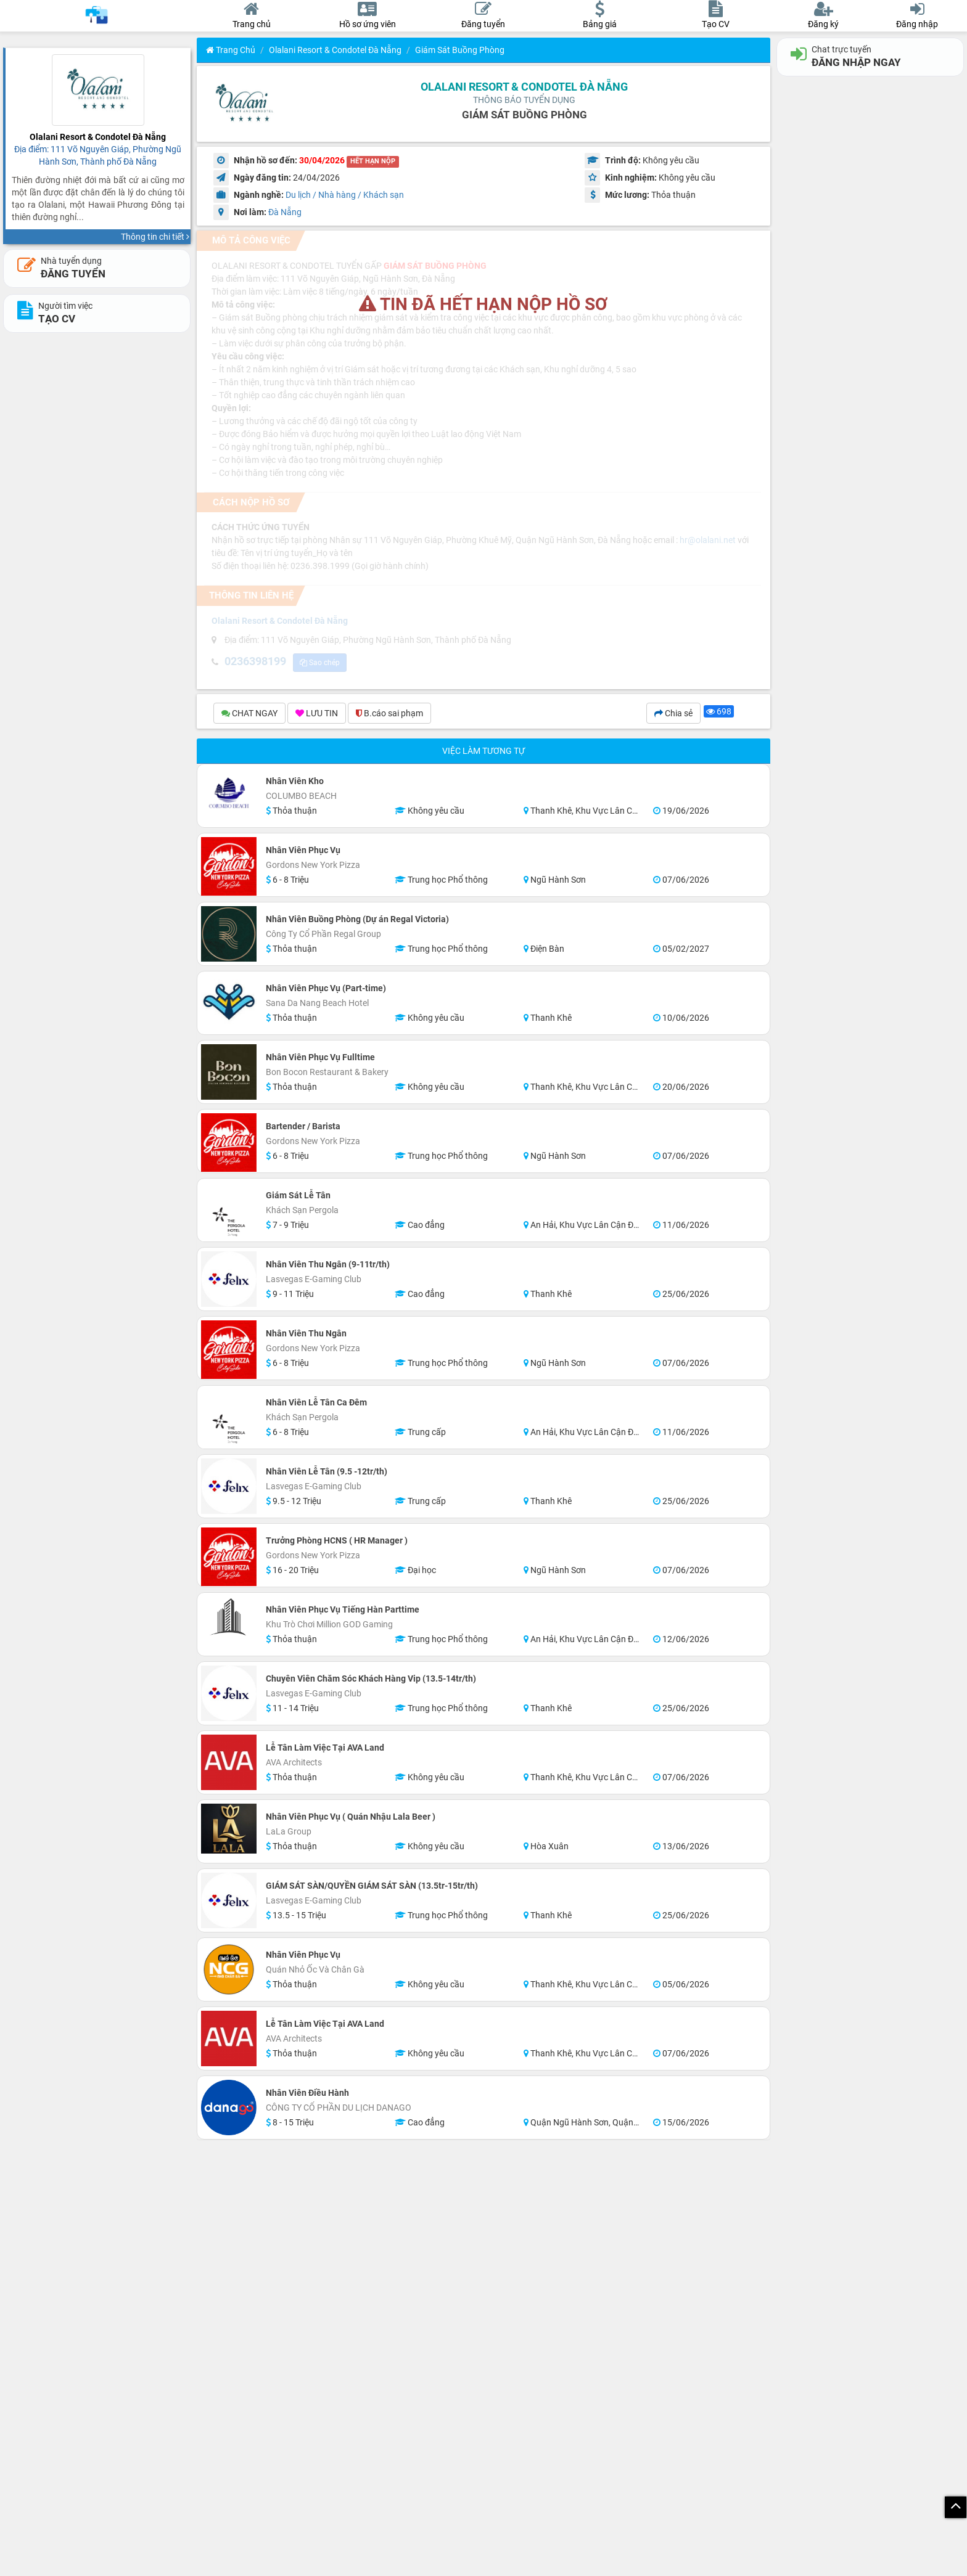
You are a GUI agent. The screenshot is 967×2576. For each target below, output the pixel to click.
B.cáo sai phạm (389, 715)
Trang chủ (230, 50)
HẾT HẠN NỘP (372, 161)
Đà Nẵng (285, 212)
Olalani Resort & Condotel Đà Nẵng (335, 50)
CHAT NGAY (249, 715)
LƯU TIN (316, 715)
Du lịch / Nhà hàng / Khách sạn (345, 195)
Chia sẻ (673, 715)
